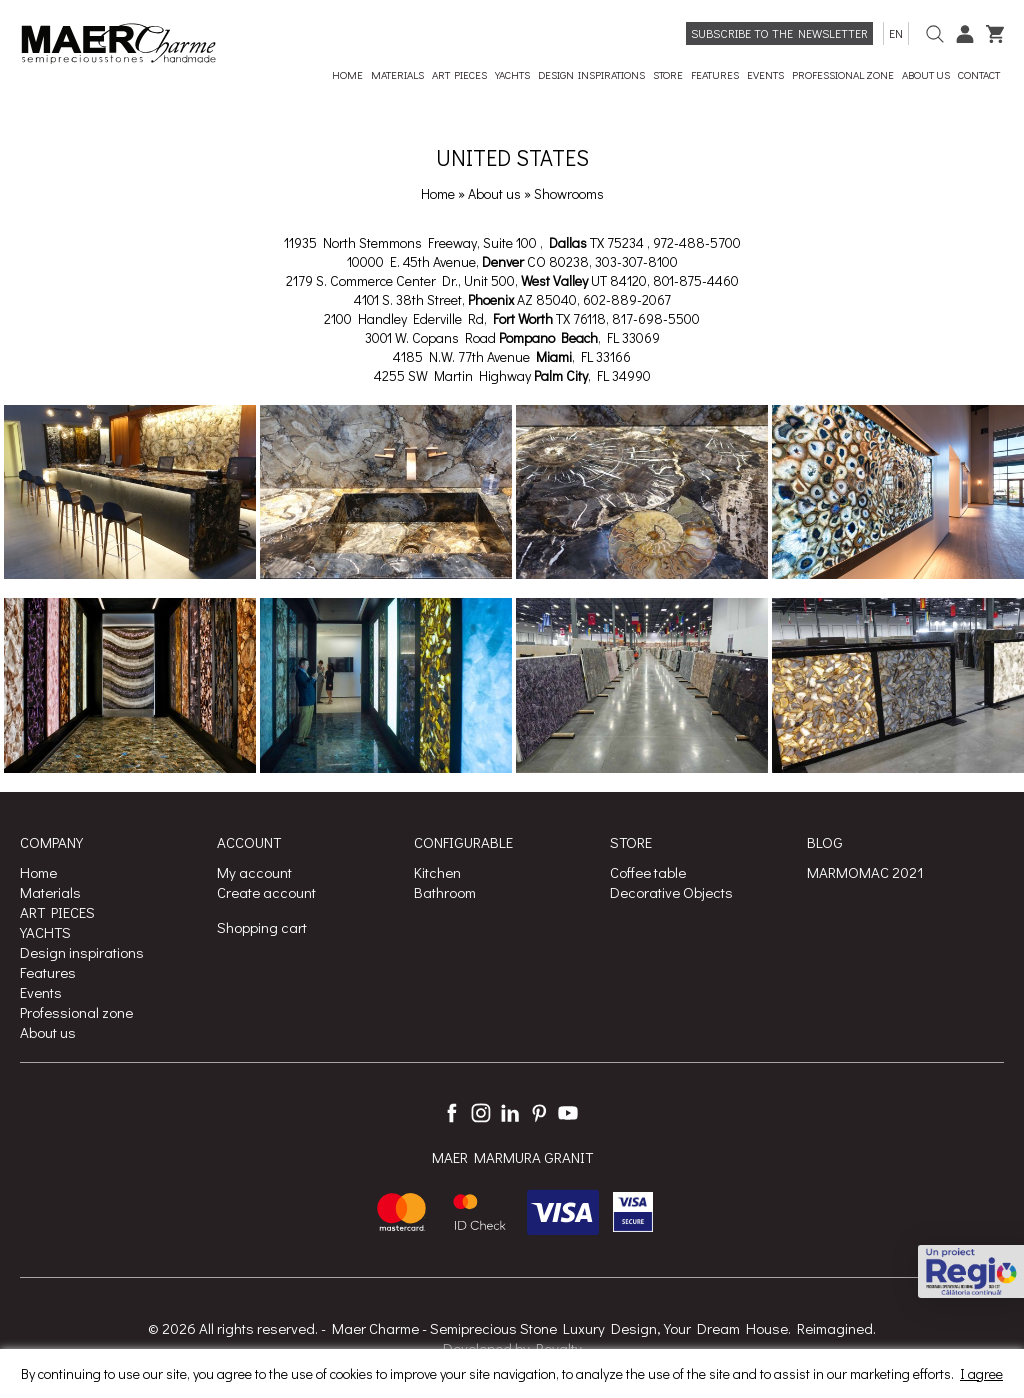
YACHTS (45, 932)
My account (254, 872)
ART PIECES (57, 912)
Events (41, 992)
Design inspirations (82, 952)
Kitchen (437, 872)
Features (48, 972)
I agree (981, 1373)
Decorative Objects (671, 892)
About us (496, 193)
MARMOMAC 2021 (865, 872)
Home (438, 193)
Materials (50, 892)
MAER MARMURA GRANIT (512, 1157)
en (896, 33)
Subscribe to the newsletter (779, 33)
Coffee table (648, 872)
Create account (266, 892)
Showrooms (569, 193)
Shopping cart (262, 927)
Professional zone (76, 1012)
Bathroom (445, 892)
